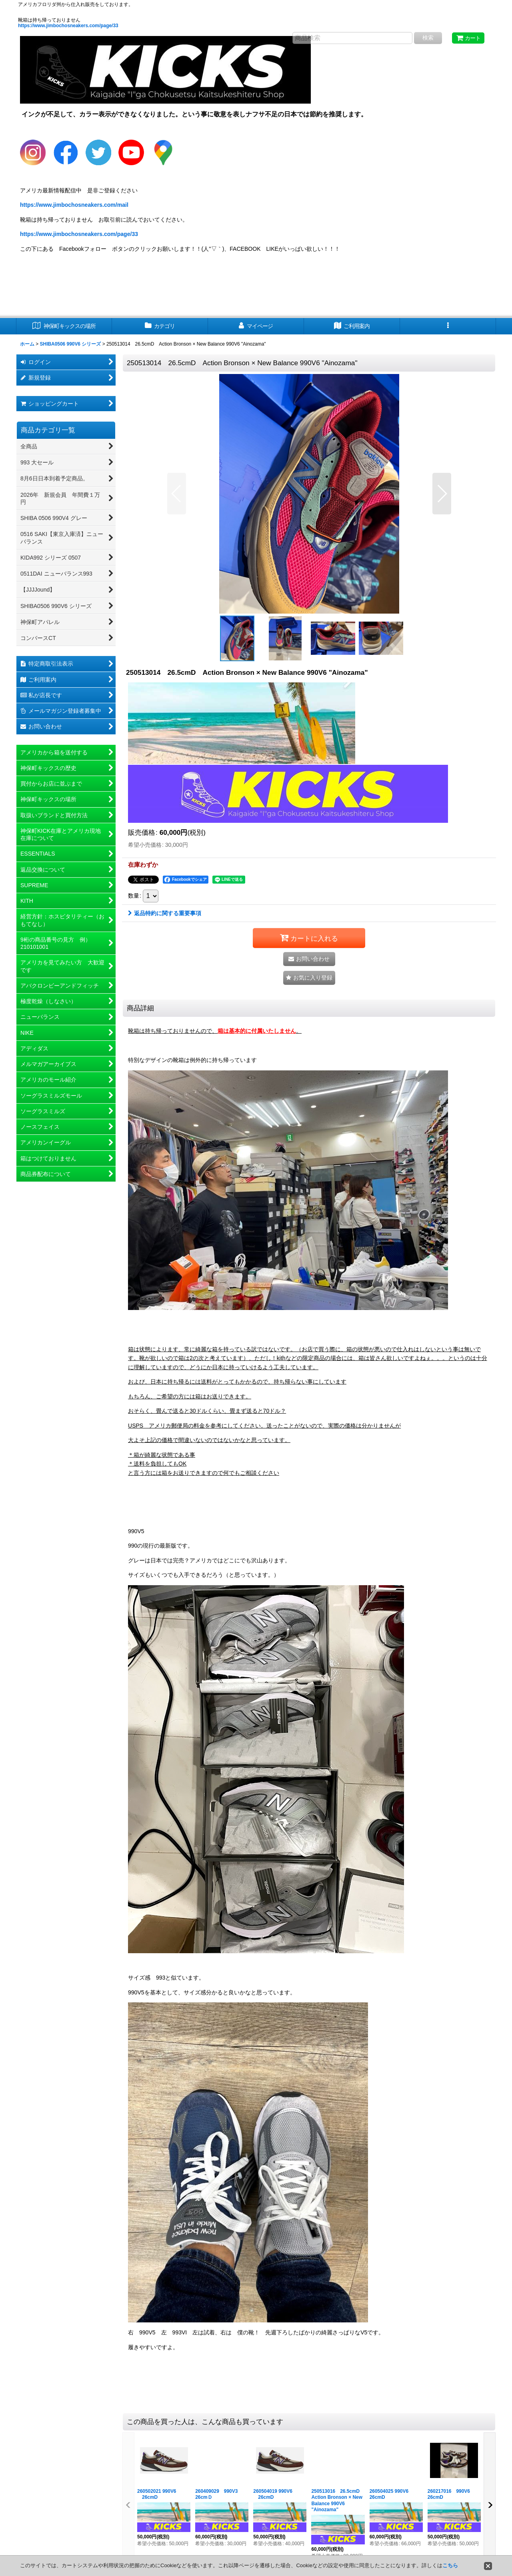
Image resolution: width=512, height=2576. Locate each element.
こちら (450, 2565)
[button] (448, 326)
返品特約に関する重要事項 (164, 913)
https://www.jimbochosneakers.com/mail (74, 205)
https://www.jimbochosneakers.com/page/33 (68, 25)
